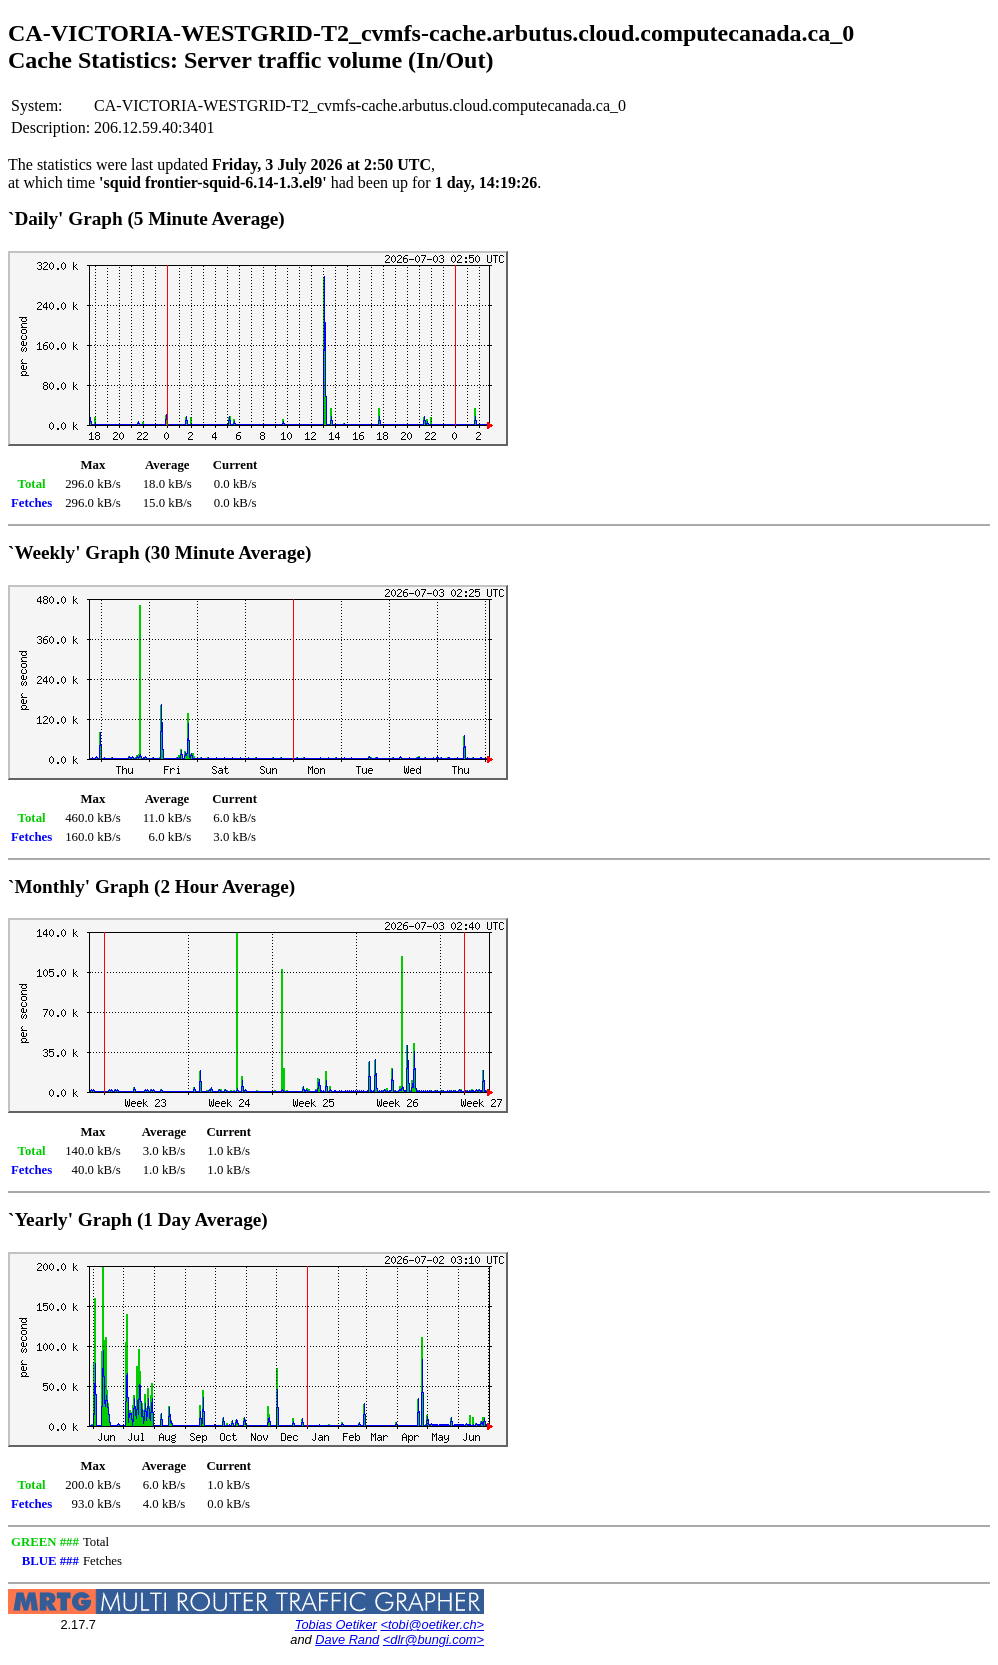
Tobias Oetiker (336, 1624)
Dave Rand (347, 1639)
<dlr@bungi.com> (433, 1639)
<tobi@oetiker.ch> (432, 1624)
